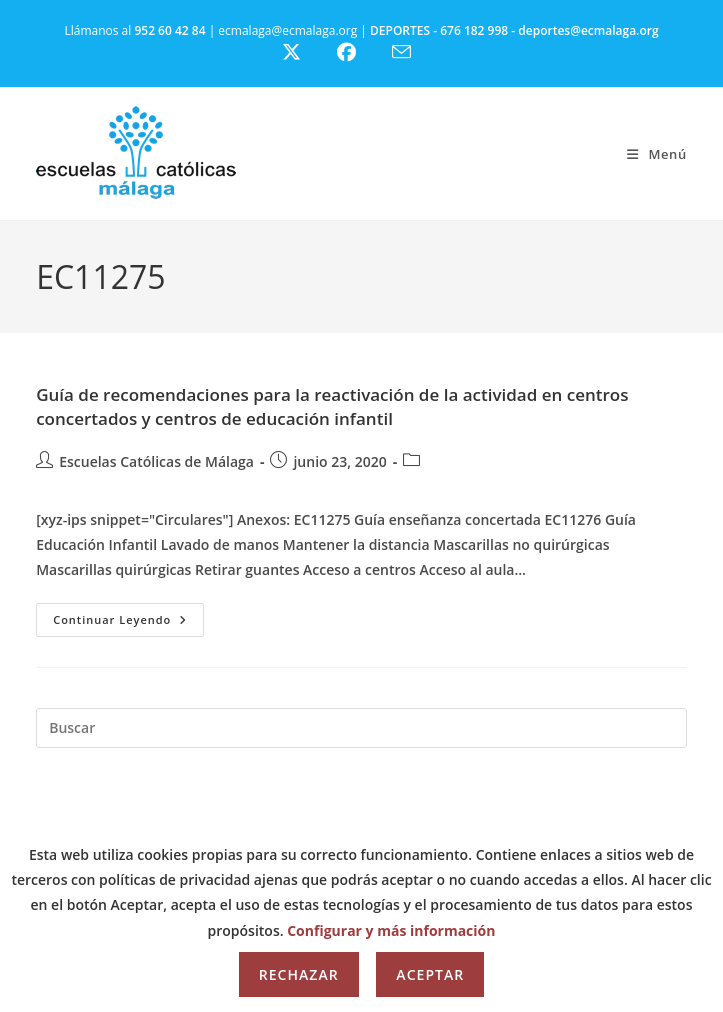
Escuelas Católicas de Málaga (156, 461)
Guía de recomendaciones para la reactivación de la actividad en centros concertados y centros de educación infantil (332, 406)
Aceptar (430, 974)
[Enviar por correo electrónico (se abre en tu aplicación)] (413, 52)
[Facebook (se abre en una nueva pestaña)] (358, 52)
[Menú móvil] (657, 154)
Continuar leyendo (128, 623)
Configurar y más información (391, 930)
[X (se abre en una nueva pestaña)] (306, 52)
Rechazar (299, 974)
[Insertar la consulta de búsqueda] (361, 728)
